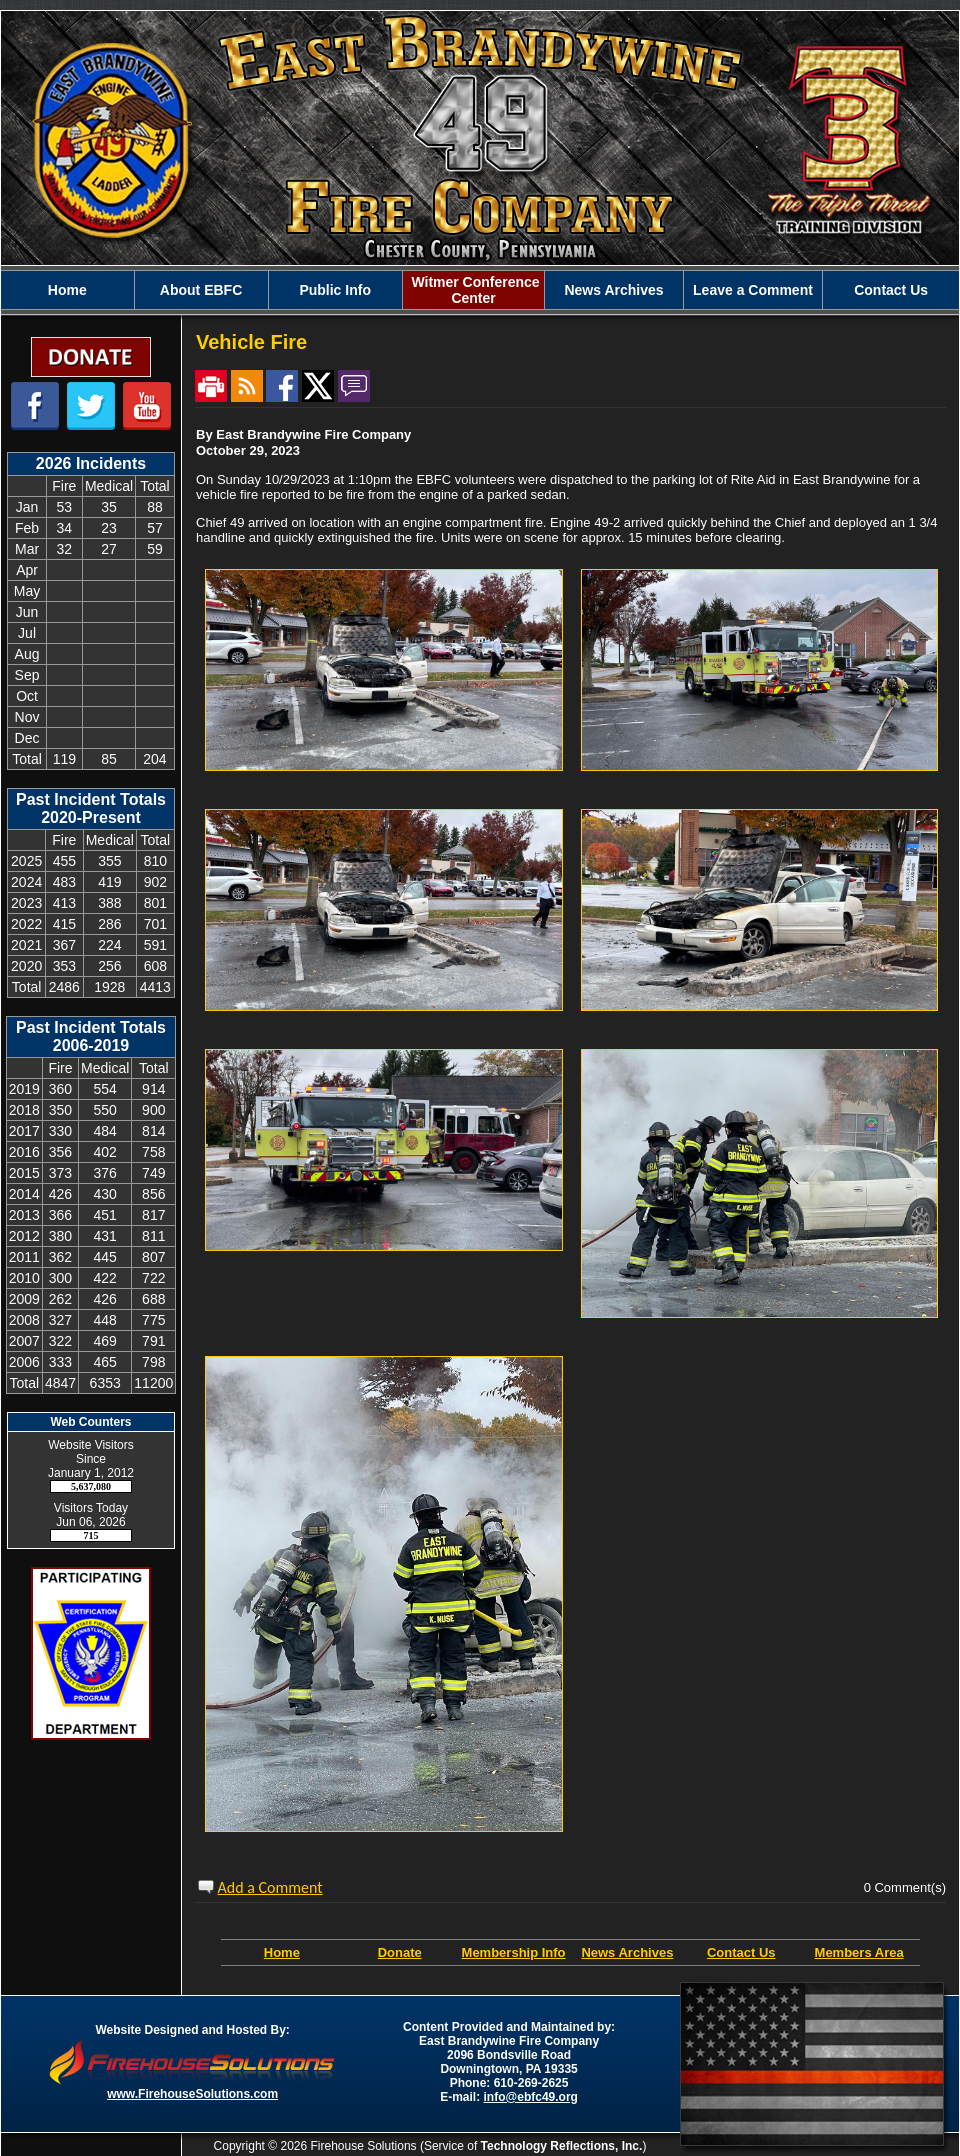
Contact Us (741, 1952)
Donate (400, 1952)
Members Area (859, 1952)
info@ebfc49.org (531, 2097)
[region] (480, 290)
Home (282, 1952)
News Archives (627, 1952)
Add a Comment (270, 1887)
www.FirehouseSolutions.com (192, 2094)
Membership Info (514, 1952)
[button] (201, 290)
